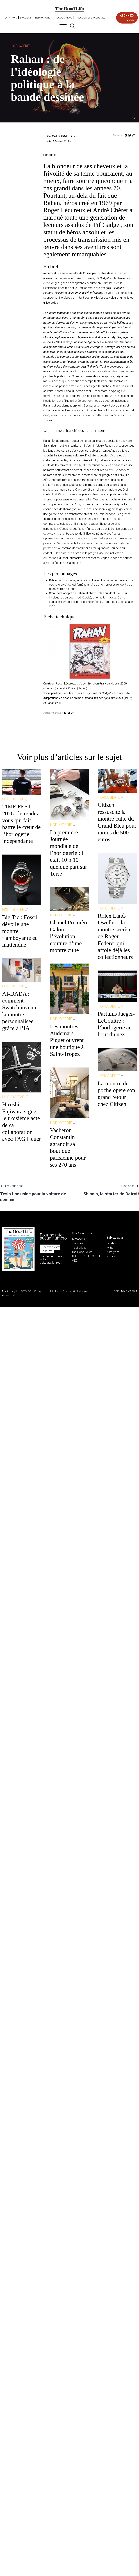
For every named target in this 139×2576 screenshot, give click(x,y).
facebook (112, 1243)
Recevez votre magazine (50, 1248)
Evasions (25, 17)
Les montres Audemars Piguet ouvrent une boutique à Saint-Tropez (67, 1040)
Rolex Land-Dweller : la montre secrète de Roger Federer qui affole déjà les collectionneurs (115, 936)
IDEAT (116, 1291)
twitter (110, 1247)
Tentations (10, 17)
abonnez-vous (127, 18)
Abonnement (8, 1295)
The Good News (62, 17)
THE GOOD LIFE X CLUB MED (87, 1258)
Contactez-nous (81, 1291)
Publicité (67, 1291)
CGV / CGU (27, 1291)
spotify (110, 1256)
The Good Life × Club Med (90, 17)
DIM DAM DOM (129, 1291)
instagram (112, 1252)
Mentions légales (10, 1291)
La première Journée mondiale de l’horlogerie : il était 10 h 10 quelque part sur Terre (68, 853)
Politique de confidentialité (47, 1291)
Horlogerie (20, 46)
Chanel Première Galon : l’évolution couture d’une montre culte (69, 936)
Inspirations (42, 17)
